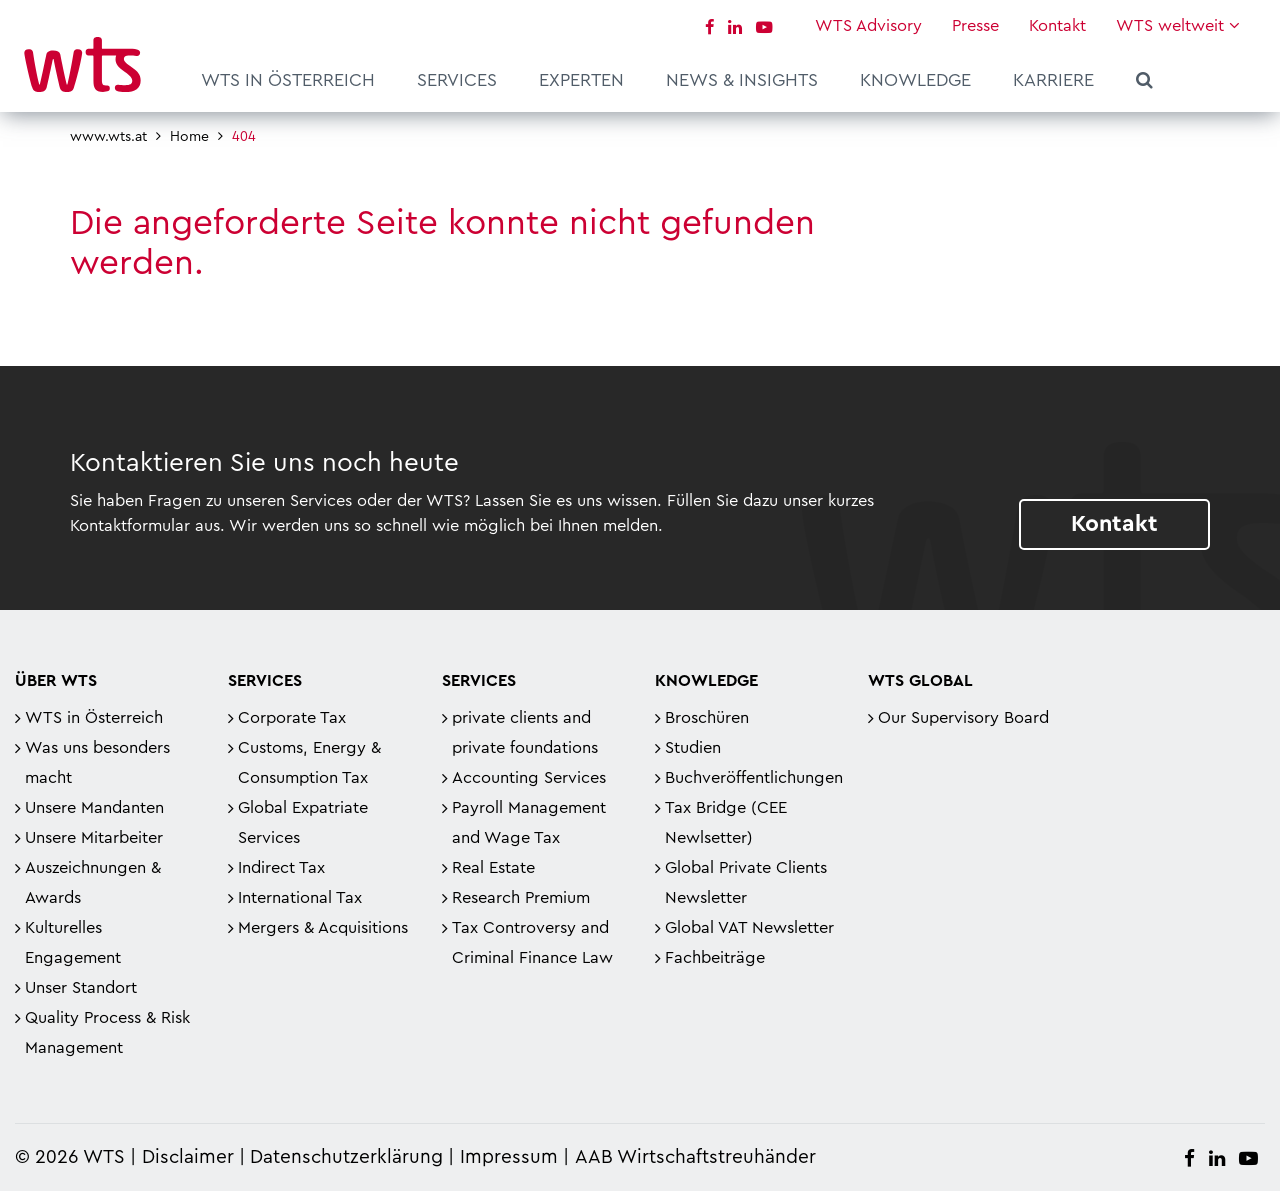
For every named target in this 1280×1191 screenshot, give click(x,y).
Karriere (1053, 80)
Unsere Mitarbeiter (94, 838)
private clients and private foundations (525, 733)
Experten (581, 80)
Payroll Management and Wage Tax (529, 823)
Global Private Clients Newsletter (746, 883)
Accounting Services (529, 778)
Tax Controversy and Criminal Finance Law (532, 943)
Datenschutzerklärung (346, 1157)
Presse (975, 26)
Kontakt (1057, 26)
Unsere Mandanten (94, 808)
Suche (1144, 83)
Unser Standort (81, 988)
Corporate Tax (292, 718)
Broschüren (707, 718)
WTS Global (920, 681)
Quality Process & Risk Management (107, 1033)
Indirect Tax (281, 868)
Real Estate (493, 868)
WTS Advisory (868, 26)
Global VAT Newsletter (749, 928)
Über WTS (56, 681)
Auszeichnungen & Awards (93, 883)
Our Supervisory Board (963, 718)
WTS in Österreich (288, 80)
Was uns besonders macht (97, 763)
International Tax (300, 898)
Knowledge (915, 80)
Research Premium (521, 898)
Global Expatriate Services (303, 823)
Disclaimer (188, 1157)
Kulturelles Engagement (73, 943)
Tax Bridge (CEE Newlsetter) (726, 823)
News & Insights (742, 80)
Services (457, 80)
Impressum (509, 1157)
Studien (693, 748)
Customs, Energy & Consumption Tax (309, 763)
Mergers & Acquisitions (323, 928)
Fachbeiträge (715, 958)
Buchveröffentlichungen (754, 778)
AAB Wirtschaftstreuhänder (695, 1157)
